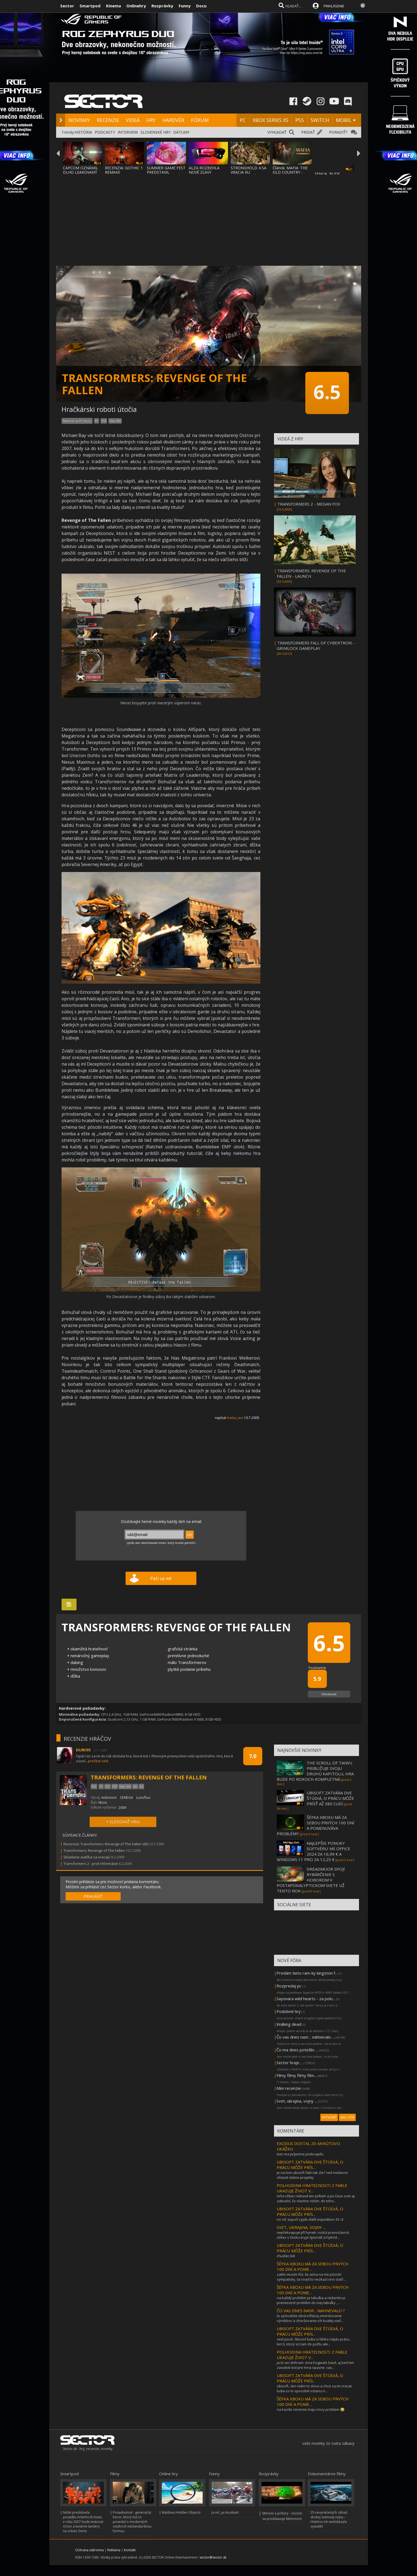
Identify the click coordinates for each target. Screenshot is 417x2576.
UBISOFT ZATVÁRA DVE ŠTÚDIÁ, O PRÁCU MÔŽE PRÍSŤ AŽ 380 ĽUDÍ (330, 1798)
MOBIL (343, 120)
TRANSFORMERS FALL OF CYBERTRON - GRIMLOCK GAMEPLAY (315, 645)
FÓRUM (200, 120)
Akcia (102, 1802)
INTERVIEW (128, 132)
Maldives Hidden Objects (181, 2512)
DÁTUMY (181, 132)
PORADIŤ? (338, 132)
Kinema (113, 5)
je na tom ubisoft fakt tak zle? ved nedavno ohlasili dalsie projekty (312, 2175)
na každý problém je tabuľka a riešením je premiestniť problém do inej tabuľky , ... (311, 2300)
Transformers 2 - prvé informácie (90, 1863)
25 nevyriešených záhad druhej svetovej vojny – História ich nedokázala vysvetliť (329, 2519)
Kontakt (130, 2550)
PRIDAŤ (308, 132)
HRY (151, 120)
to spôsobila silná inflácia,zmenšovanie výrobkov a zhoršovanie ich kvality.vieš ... (310, 2318)
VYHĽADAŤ (277, 132)
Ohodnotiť (328, 1694)
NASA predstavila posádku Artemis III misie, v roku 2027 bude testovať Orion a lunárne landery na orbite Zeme (83, 2521)
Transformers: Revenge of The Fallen (94, 1850)
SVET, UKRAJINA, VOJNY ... (301, 2227)
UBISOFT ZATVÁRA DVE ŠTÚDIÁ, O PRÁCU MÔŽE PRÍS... (310, 2164)
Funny (185, 5)
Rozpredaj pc (289, 1985)
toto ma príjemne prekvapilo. (300, 2154)
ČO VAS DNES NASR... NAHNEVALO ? (311, 2310)
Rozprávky (162, 5)
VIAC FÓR (347, 2117)
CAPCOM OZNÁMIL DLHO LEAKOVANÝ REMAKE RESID (80, 172)
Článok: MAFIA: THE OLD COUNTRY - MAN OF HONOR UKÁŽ (290, 174)
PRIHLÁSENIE (334, 6)
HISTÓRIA (83, 132)
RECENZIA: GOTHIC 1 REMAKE (124, 170)
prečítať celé (98, 1760)
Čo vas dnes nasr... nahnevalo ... (305, 2037)
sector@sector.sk (213, 2557)
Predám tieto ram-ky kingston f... (306, 1973)
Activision (109, 1797)
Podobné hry (288, 2011)
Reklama (113, 2550)
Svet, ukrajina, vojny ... (296, 2101)
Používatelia (317, 1668)
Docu (201, 5)
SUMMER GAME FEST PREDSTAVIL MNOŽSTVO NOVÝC (166, 172)
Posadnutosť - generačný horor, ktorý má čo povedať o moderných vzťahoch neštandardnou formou (132, 2521)
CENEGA (126, 1797)
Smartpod (90, 5)
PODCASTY (105, 132)
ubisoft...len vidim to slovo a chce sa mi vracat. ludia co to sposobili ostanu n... (314, 2388)
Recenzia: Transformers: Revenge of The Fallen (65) (105, 1843)
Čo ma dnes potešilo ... (297, 2049)
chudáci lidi (286, 2255)
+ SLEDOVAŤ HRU (123, 1821)
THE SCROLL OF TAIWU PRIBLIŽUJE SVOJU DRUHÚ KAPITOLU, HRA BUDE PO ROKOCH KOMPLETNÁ (315, 1771)
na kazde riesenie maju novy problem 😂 (311, 2409)
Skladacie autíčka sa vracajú (86, 1857)
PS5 (299, 120)
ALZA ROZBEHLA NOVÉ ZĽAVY (204, 170)
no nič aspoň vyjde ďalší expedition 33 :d (310, 2219)
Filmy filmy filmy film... (296, 2075)
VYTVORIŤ (329, 2117)
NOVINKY (79, 120)
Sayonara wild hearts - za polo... (305, 1998)
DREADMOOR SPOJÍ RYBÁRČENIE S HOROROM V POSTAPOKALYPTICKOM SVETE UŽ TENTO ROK (311, 1879)
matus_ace (235, 1417)
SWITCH (320, 120)
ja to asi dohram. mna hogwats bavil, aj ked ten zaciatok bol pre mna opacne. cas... (315, 2365)
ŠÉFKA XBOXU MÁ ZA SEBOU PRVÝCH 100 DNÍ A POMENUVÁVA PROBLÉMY (315, 1825)
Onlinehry (136, 5)
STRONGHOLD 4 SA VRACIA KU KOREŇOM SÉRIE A (248, 172)
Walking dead (288, 2024)
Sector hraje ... (289, 2062)
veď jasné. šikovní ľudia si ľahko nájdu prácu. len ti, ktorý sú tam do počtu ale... (313, 2341)
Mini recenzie (288, 2088)
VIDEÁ (132, 120)
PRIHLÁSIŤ (93, 1896)
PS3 (103, 421)
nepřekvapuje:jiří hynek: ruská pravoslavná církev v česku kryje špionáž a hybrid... (313, 2235)
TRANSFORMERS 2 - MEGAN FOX (308, 504)
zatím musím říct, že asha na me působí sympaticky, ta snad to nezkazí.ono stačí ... (311, 2277)
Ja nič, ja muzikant (225, 2512)
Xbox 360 (115, 421)
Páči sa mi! (160, 1578)
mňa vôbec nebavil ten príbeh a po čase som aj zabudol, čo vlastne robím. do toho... (316, 2198)
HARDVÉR (173, 120)
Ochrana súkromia (89, 2550)
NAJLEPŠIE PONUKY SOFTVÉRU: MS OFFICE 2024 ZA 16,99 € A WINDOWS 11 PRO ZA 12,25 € (313, 1851)
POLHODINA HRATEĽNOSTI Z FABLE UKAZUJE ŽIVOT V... (312, 2188)
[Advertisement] (208, 217)
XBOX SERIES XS (270, 120)
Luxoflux (143, 1797)
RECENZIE (108, 120)
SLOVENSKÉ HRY (156, 132)
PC (243, 120)
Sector (67, 5)
